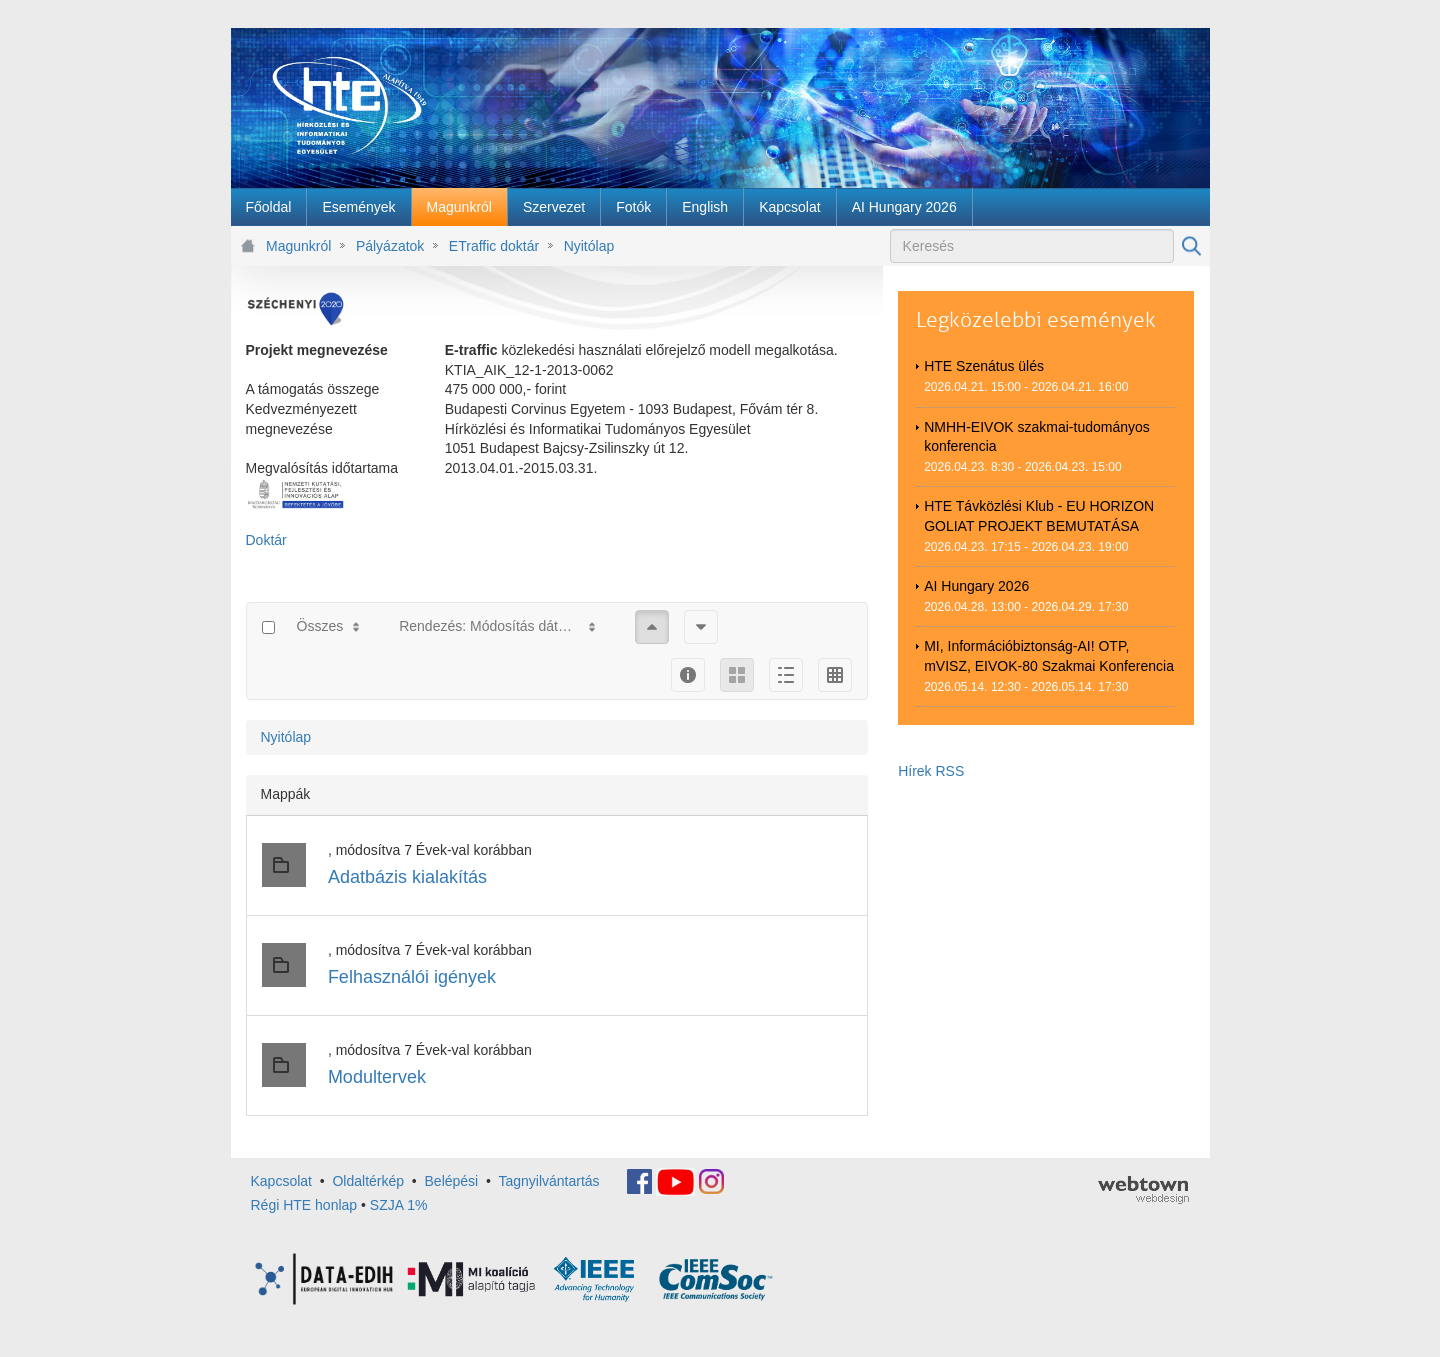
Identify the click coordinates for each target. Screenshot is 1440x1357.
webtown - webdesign (1143, 1190)
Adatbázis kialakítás (407, 877)
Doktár (266, 540)
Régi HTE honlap (304, 1205)
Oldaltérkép (368, 1181)
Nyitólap (589, 246)
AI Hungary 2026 (976, 586)
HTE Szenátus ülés (984, 366)
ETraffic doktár (494, 246)
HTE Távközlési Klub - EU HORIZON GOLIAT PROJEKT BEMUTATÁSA (1039, 516)
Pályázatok (390, 246)
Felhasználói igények (412, 977)
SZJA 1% (399, 1205)
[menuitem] (269, 207)
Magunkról (298, 246)
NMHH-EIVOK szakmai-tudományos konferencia (1037, 437)
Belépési (452, 1181)
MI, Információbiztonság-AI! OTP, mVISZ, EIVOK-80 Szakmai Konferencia (1049, 656)
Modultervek (377, 1077)
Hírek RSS (931, 771)
